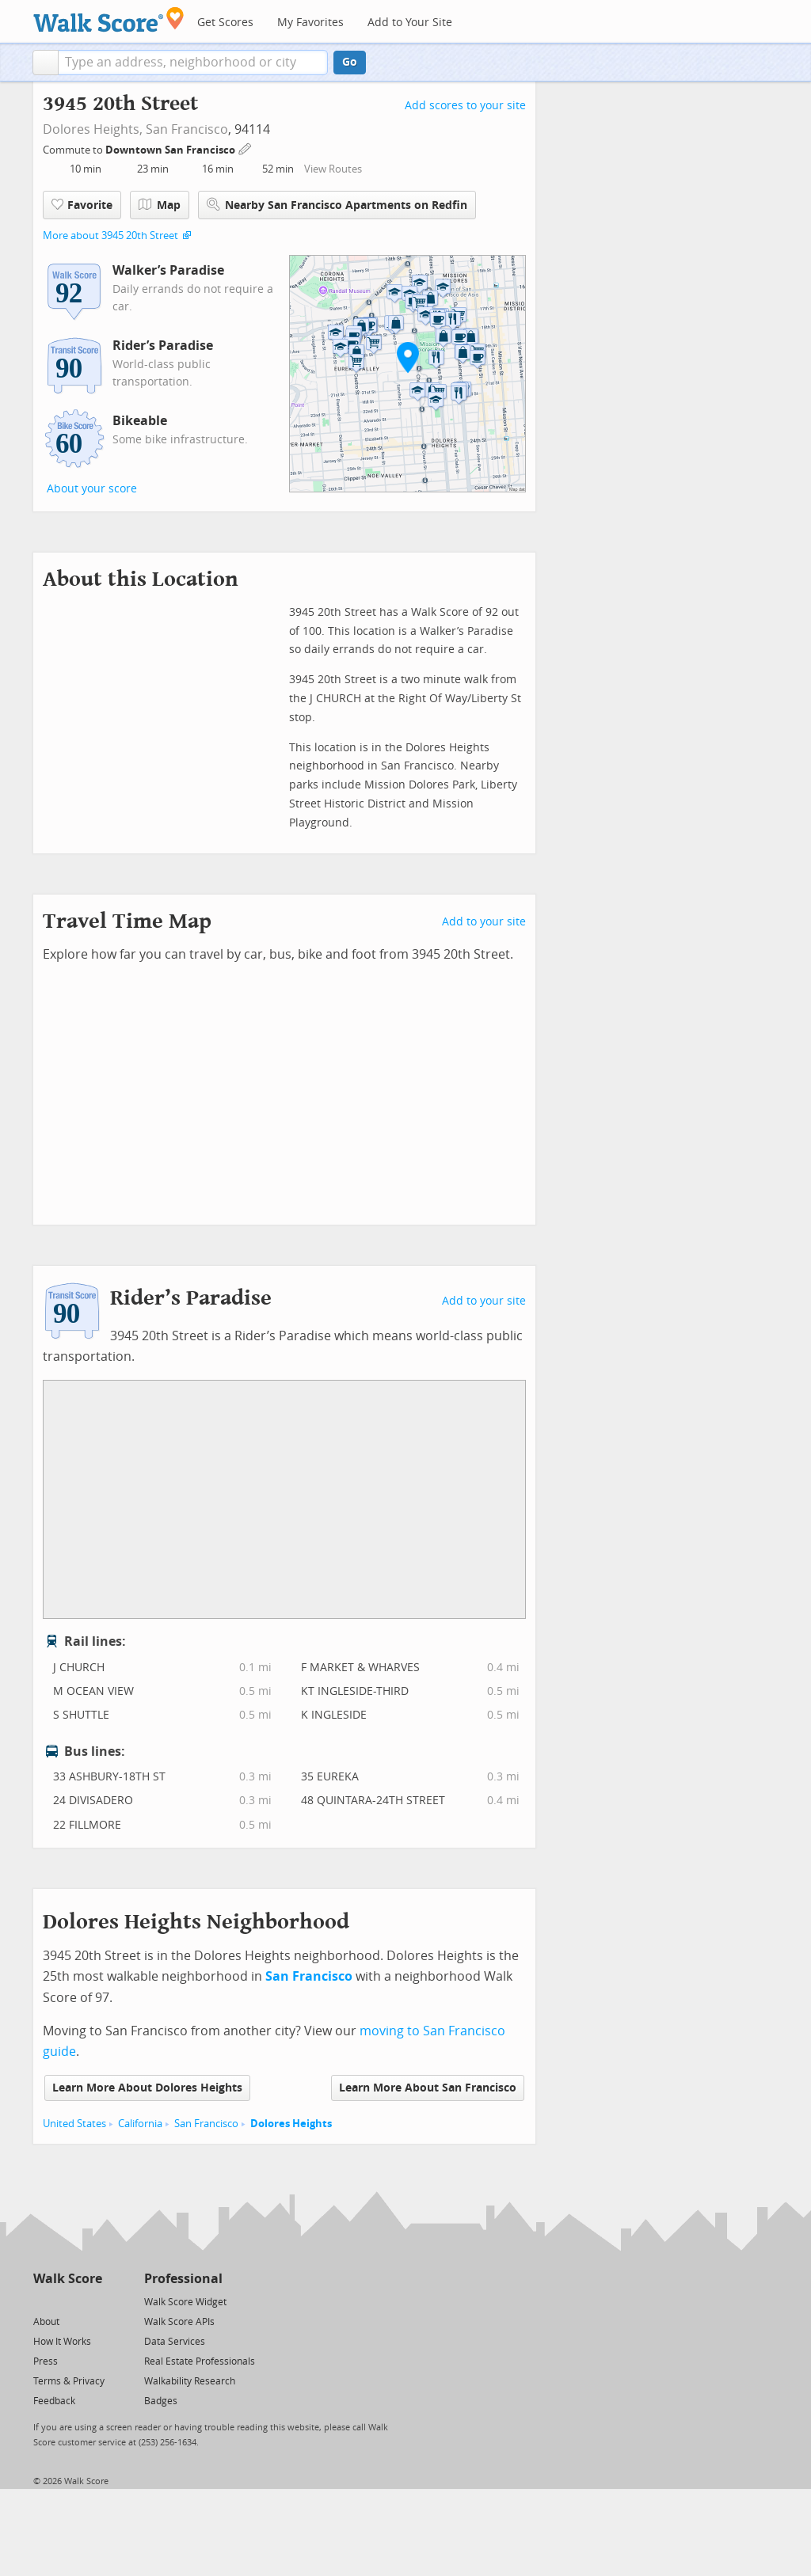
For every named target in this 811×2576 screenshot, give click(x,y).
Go (349, 62)
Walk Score (67, 2278)
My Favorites (310, 22)
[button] (45, 62)
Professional (183, 2278)
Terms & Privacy (69, 2381)
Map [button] (160, 205)
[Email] (91, 2301)
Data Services (174, 2341)
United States (74, 2124)
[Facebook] (67, 2301)
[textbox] (193, 62)
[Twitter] (42, 2301)
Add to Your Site (409, 22)
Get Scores (225, 22)
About (46, 2321)
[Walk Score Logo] (109, 19)
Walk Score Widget (185, 2302)
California (140, 2124)
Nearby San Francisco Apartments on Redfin (337, 204)
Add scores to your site (465, 105)
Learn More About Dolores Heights (147, 2088)
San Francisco (187, 129)
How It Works (62, 2341)
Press (45, 2361)
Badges (160, 2401)
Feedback (54, 2401)
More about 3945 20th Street (110, 235)
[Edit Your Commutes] (245, 147)
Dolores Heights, (93, 129)
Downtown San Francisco (171, 150)
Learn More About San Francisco (427, 2088)
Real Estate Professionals (199, 2361)
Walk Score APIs (179, 2321)
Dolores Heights (291, 2124)
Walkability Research (189, 2381)
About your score (92, 489)
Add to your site (484, 922)
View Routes (333, 169)
